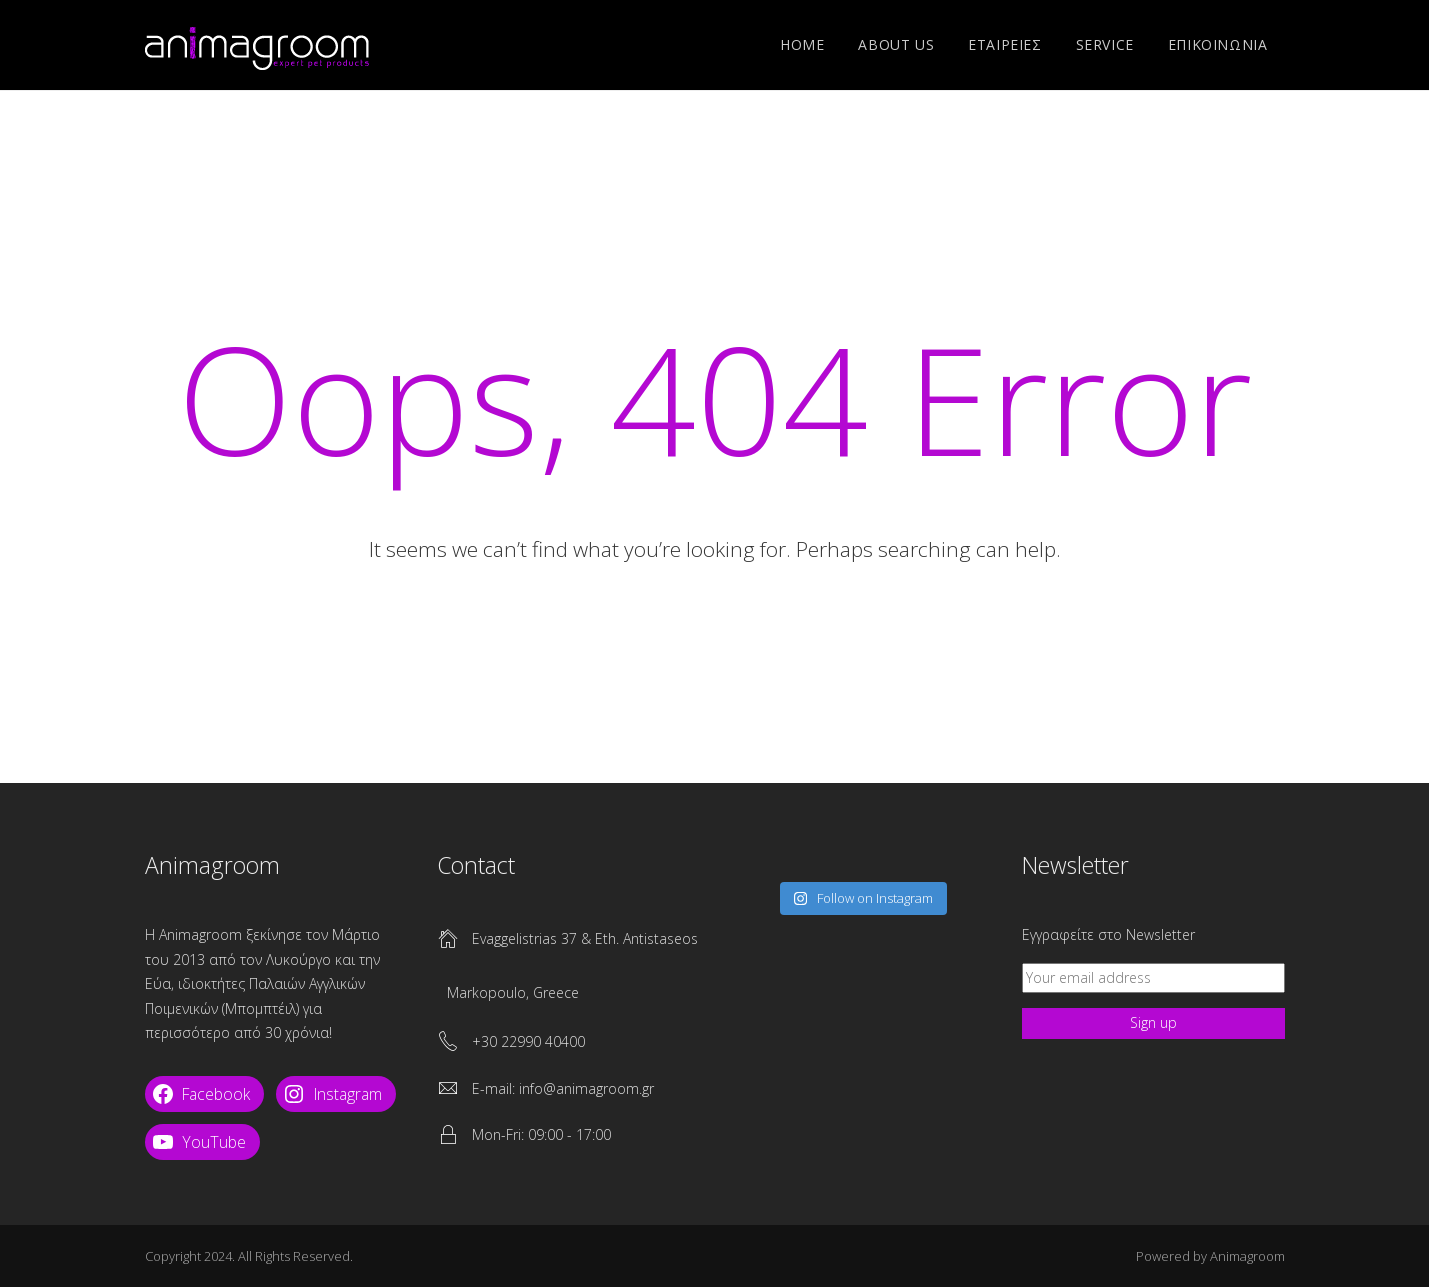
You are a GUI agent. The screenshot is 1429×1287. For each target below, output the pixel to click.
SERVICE (1105, 44)
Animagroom (1247, 1256)
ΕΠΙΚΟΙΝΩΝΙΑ (1218, 44)
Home (802, 44)
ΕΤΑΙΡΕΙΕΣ (1004, 44)
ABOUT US (896, 44)
